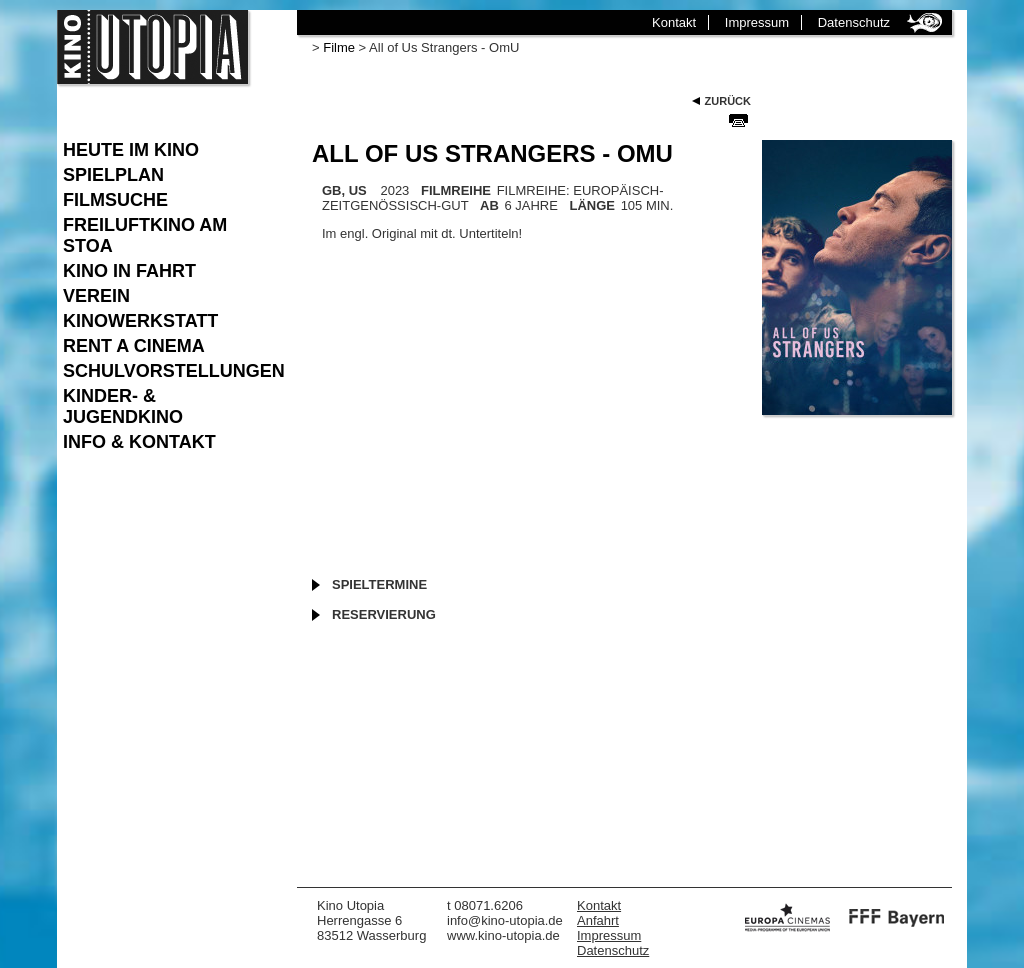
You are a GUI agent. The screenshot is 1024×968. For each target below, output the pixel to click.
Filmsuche (115, 200)
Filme (339, 47)
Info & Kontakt (139, 442)
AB (489, 205)
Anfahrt (598, 920)
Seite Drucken (738, 120)
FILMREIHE (456, 190)
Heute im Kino (131, 150)
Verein (96, 296)
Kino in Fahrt (129, 271)
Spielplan (113, 175)
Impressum (757, 22)
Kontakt (674, 22)
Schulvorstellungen (170, 371)
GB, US (344, 190)
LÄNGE (593, 205)
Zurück (728, 101)
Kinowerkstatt (140, 321)
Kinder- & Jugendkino (123, 406)
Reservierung (384, 614)
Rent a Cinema (134, 346)
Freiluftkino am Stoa (145, 235)
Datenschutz (854, 22)
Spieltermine (379, 584)
